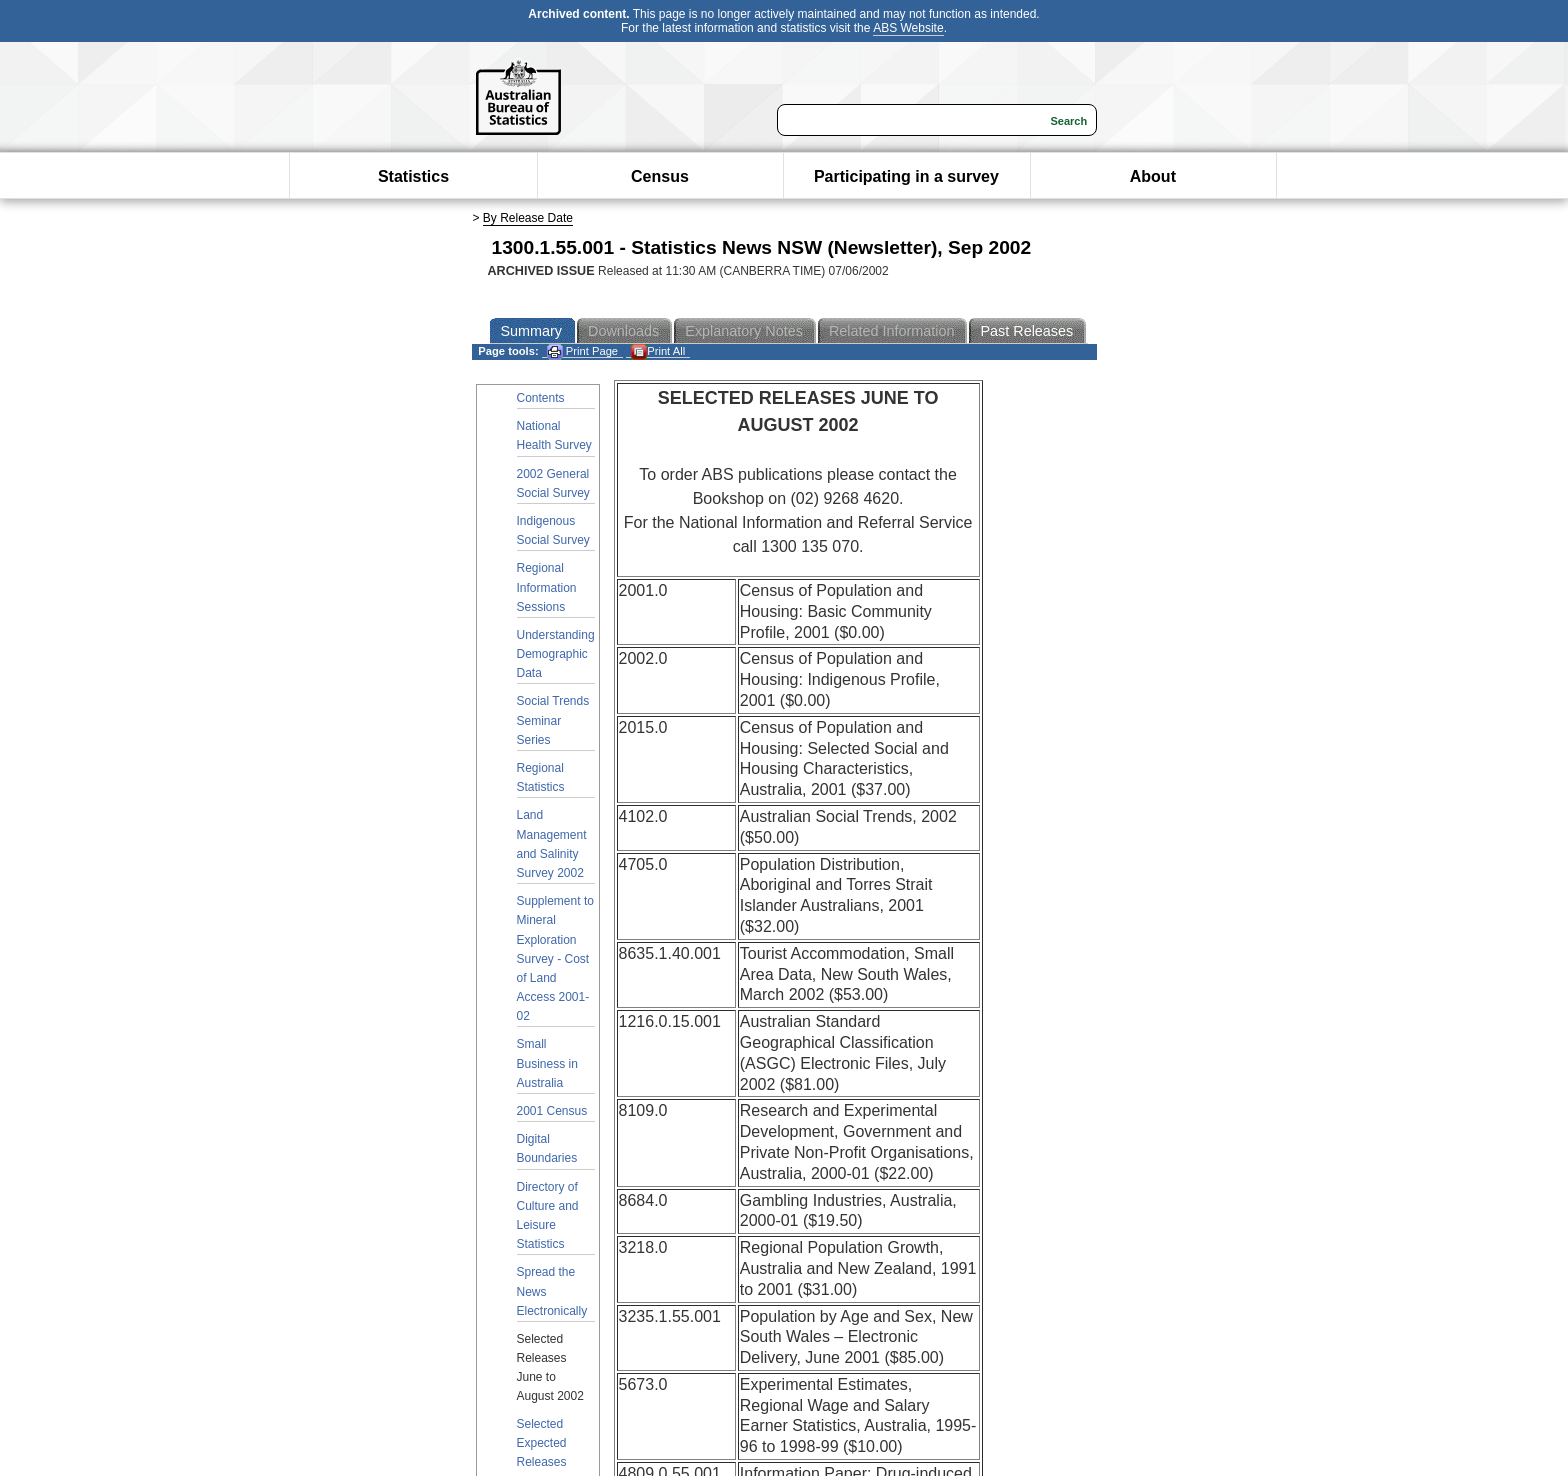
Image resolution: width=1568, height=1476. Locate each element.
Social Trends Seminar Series (553, 720)
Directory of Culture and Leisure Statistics (548, 1216)
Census (660, 176)
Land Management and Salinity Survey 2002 (552, 844)
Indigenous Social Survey (553, 530)
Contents (541, 398)
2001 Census (552, 1111)
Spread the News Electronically (552, 1291)
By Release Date (528, 218)
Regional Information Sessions (547, 587)
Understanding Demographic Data (556, 654)
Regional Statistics (541, 777)
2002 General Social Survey (553, 483)
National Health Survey (554, 435)
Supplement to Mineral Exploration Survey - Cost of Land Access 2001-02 (555, 958)
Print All (658, 351)
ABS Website (908, 28)
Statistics (413, 176)
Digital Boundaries (547, 1148)
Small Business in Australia (547, 1063)
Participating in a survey (906, 176)
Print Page (582, 351)
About (1153, 176)
